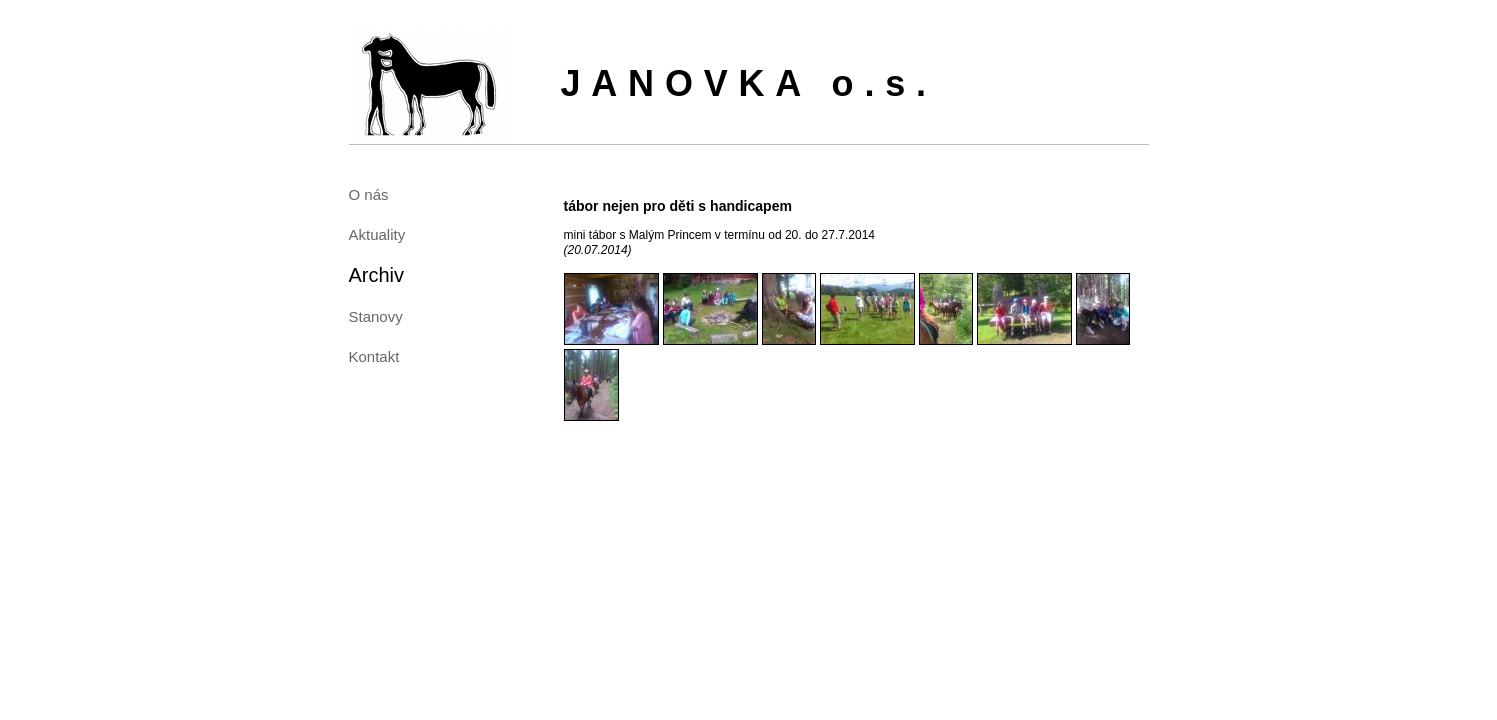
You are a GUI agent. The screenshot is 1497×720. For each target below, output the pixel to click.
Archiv (377, 275)
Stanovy (376, 316)
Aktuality (377, 234)
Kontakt (374, 356)
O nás (369, 194)
